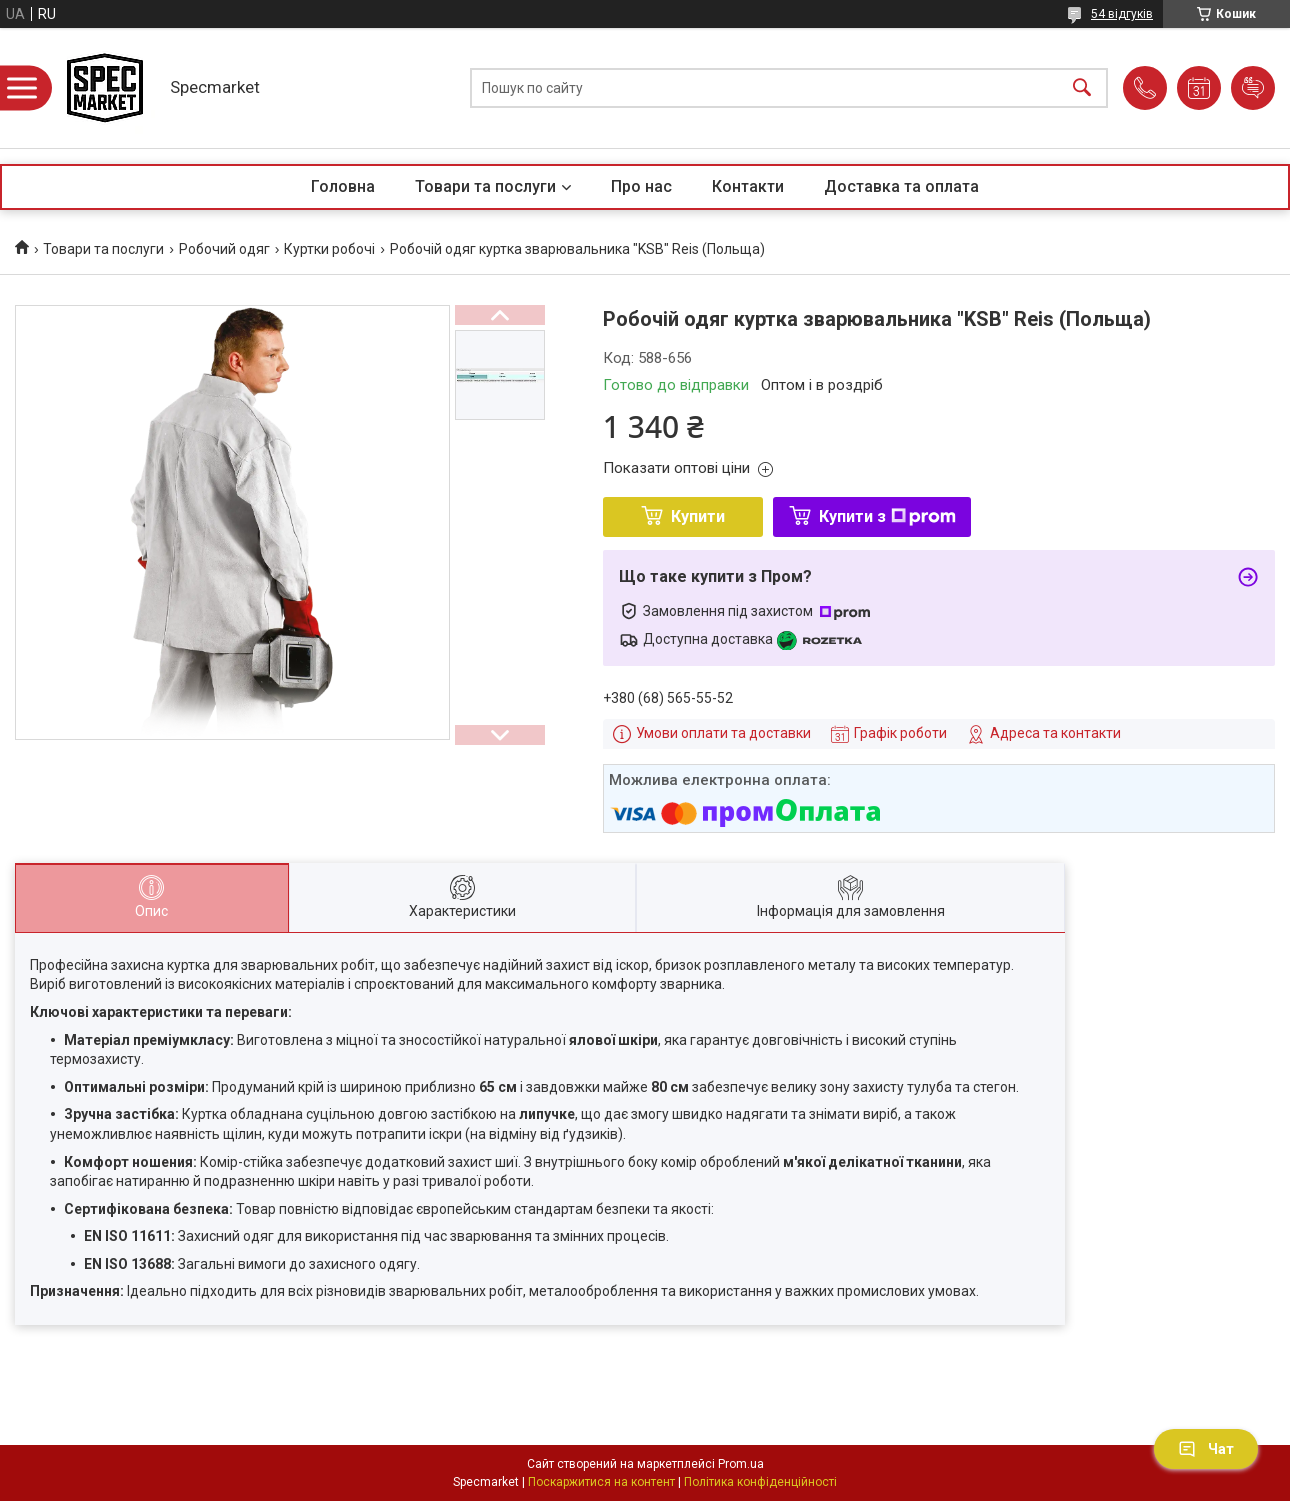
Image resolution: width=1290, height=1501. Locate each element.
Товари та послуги (485, 186)
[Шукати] (1082, 88)
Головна (343, 186)
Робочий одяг (224, 249)
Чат (1206, 1449)
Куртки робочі (329, 249)
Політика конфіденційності (760, 1482)
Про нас (641, 186)
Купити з (887, 516)
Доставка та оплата (901, 186)
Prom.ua (741, 1464)
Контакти (748, 186)
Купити (698, 516)
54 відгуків (1122, 14)
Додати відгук (1253, 88)
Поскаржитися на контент (601, 1482)
